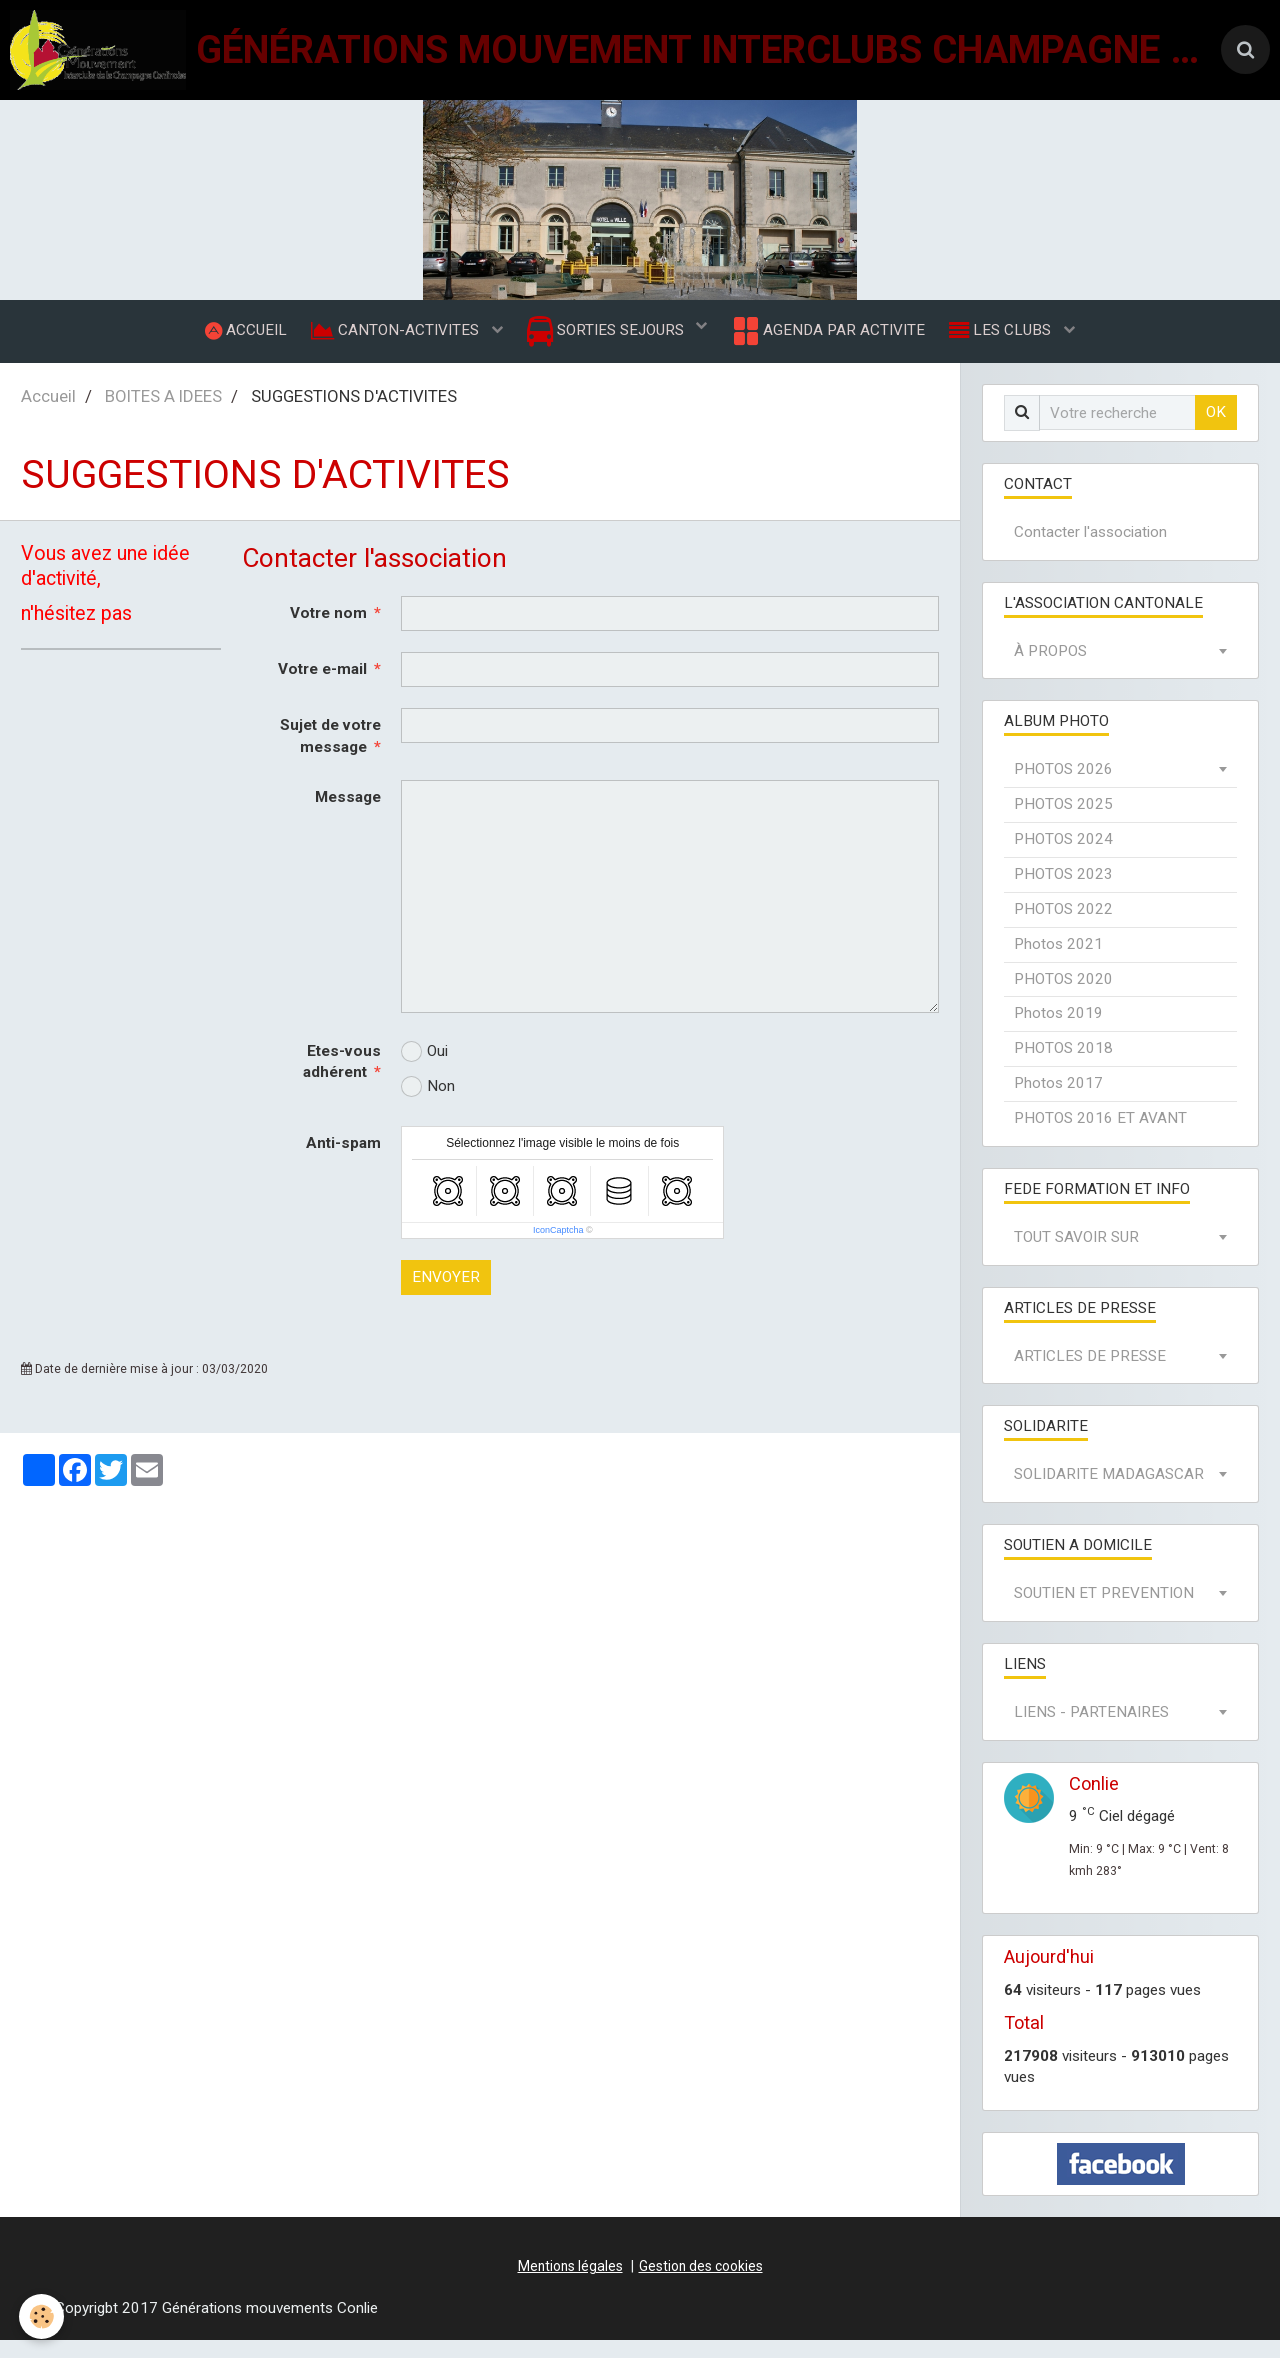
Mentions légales (570, 2284)
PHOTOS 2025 (1063, 822)
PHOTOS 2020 (1063, 997)
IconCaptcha (558, 1248)
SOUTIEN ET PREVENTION (1104, 1611)
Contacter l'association (1090, 550)
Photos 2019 (1058, 1031)
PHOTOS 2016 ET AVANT (1100, 1136)
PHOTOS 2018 (1063, 1066)
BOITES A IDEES (163, 414)
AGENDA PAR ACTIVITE (833, 340)
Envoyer (446, 1295)
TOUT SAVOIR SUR (1076, 1255)
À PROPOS (1050, 669)
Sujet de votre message (330, 754)
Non (428, 1104)
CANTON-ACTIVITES (391, 339)
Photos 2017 (1058, 1101)
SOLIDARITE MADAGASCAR (1109, 1492)
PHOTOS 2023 (1063, 892)
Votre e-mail (322, 687)
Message (348, 815)
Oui (424, 1069)
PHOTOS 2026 (1063, 787)
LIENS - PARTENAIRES (1091, 1730)
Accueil (48, 414)
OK (1216, 430)
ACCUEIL (234, 339)
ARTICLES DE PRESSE (1090, 1374)
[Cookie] (42, 2316)
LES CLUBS (1014, 339)
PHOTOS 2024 (1063, 857)
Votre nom (328, 631)
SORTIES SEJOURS (607, 340)
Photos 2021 (1058, 962)
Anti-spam (343, 1161)
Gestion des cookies (701, 2284)
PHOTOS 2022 (1063, 927)
